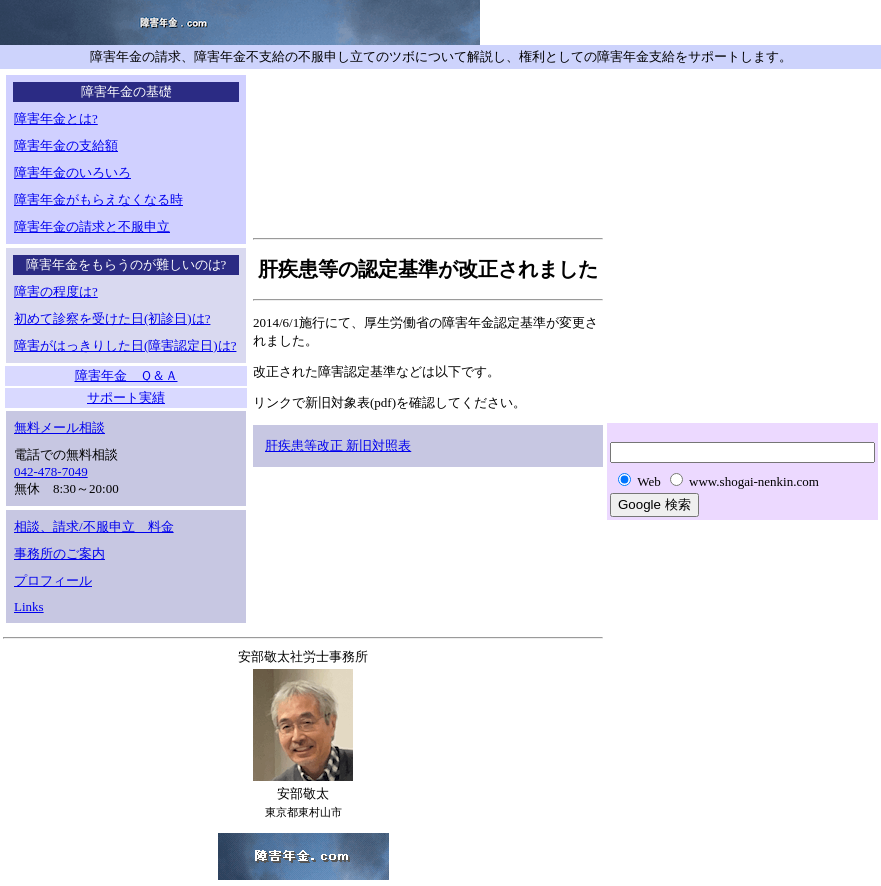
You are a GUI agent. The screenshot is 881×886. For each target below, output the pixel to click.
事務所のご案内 (59, 553)
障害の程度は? (56, 291)
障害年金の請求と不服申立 (92, 226)
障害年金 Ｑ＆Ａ (126, 375)
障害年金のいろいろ (72, 172)
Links (29, 606)
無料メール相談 (59, 427)
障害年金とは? (56, 118)
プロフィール (53, 580)
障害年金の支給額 (66, 145)
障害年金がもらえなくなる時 (98, 199)
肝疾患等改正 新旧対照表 (338, 445)
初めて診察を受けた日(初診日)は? (112, 318)
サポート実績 (126, 397)
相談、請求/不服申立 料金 (94, 526)
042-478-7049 (51, 471)
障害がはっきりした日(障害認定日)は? (125, 345)
